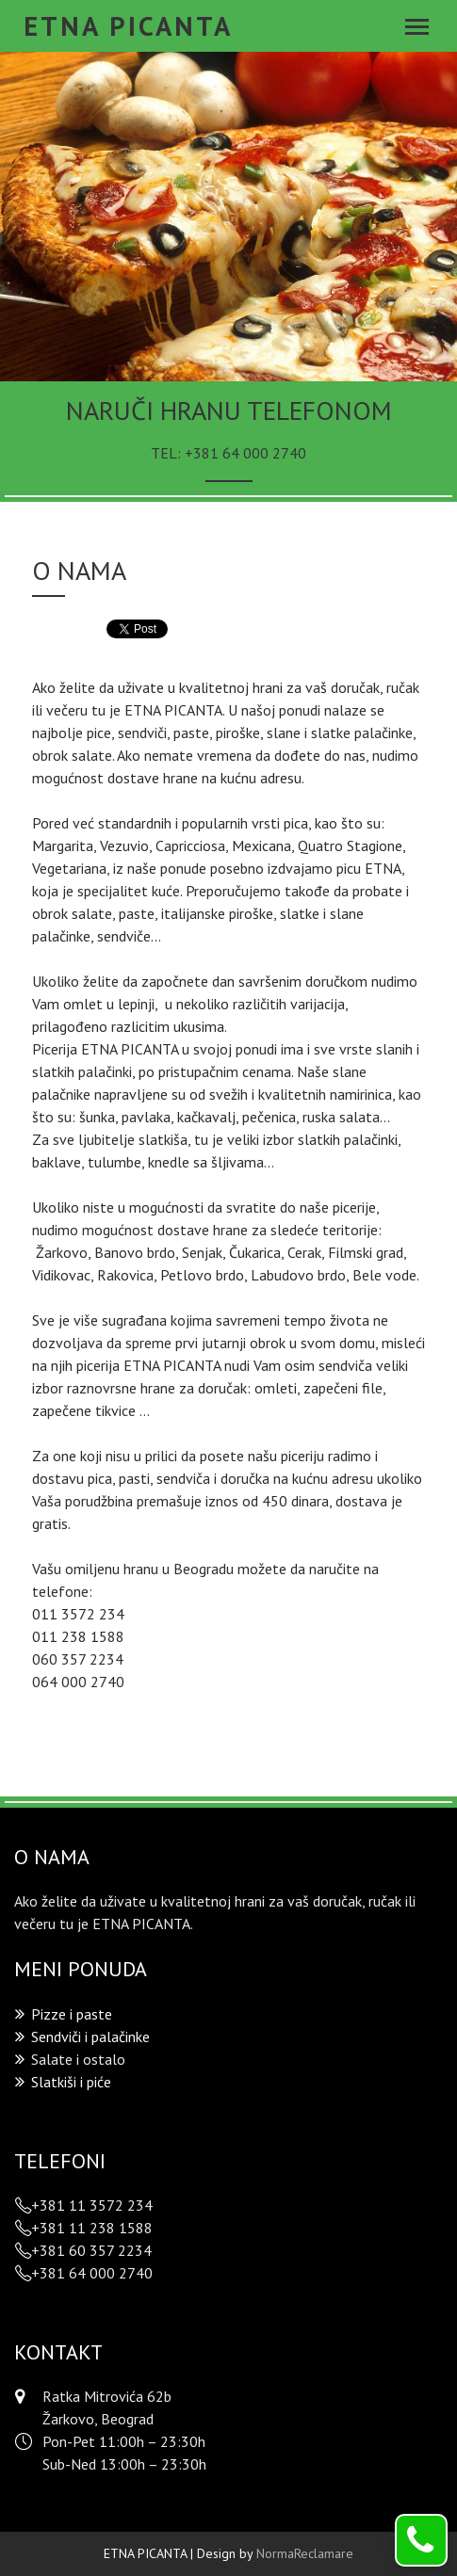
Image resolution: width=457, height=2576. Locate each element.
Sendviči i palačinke (90, 2036)
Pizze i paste (71, 2013)
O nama (79, 570)
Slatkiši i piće (71, 2081)
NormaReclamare (304, 2553)
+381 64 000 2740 (245, 452)
